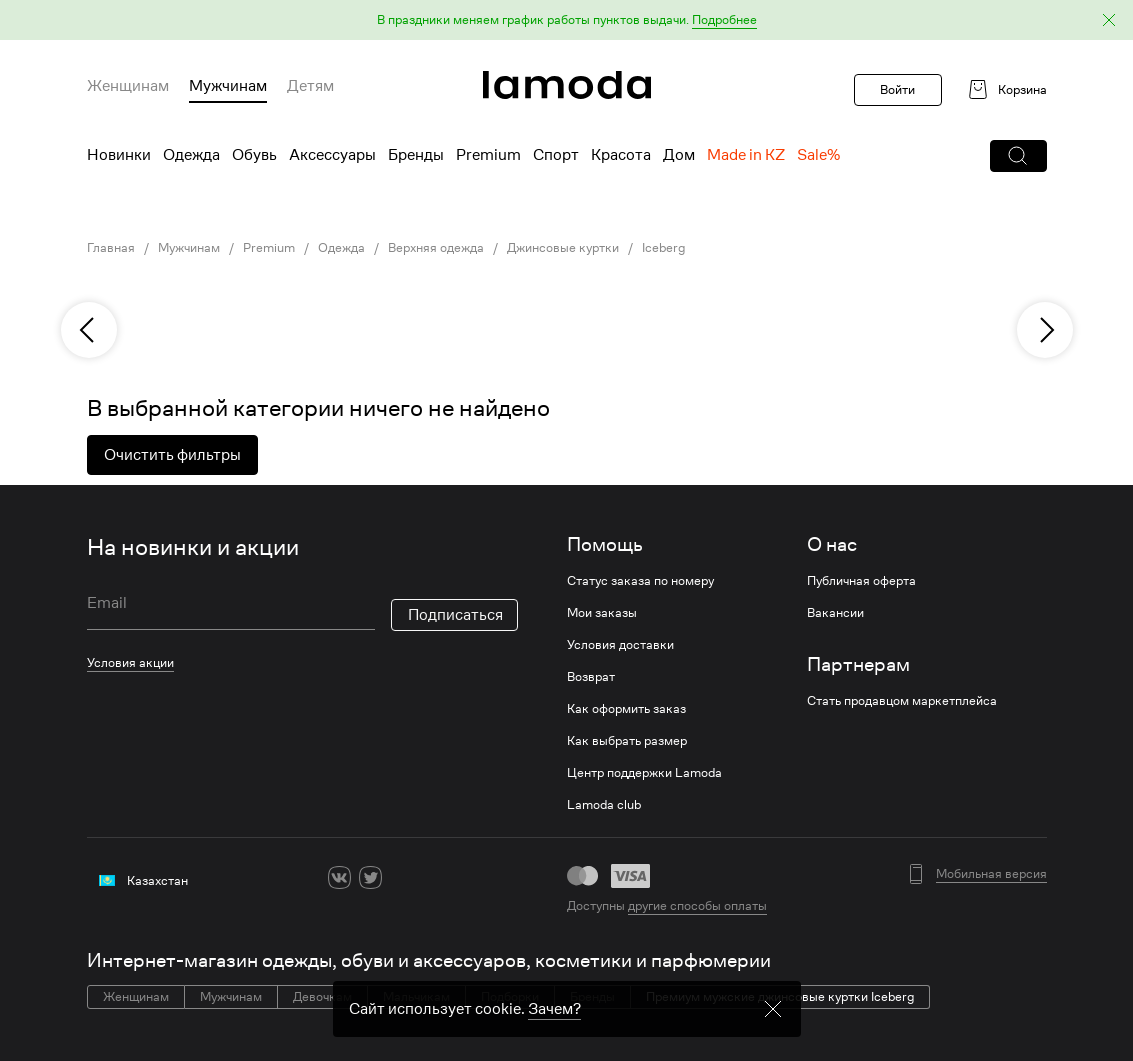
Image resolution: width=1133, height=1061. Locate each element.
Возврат (591, 677)
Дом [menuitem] (679, 155)
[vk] (339, 877)
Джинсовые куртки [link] (563, 248)
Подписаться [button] (455, 615)
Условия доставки (620, 645)
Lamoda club (604, 805)
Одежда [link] (341, 248)
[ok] (401, 877)
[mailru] (463, 877)
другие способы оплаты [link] (697, 905)
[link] (567, 85)
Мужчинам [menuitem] (228, 86)
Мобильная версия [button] (991, 874)
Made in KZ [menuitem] (746, 155)
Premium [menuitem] (488, 155)
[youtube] (432, 877)
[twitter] (370, 877)
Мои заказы (602, 613)
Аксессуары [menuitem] (332, 155)
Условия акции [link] (130, 662)
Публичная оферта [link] (861, 581)
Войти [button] (897, 89)
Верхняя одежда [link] (436, 248)
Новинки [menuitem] (119, 155)
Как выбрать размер (627, 741)
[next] (1045, 330)
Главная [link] (111, 248)
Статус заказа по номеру (640, 581)
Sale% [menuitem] (818, 155)
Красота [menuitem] (621, 155)
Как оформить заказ (626, 709)
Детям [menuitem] (310, 86)
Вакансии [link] (835, 613)
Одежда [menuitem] (191, 155)
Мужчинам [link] (189, 248)
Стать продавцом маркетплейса (902, 701)
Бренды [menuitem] (416, 155)
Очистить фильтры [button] (172, 455)
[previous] (89, 330)
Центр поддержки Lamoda (644, 773)
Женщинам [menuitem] (128, 86)
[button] (566, 20)
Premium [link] (269, 248)
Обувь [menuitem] (254, 155)
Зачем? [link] (554, 1009)
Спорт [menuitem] (556, 155)
